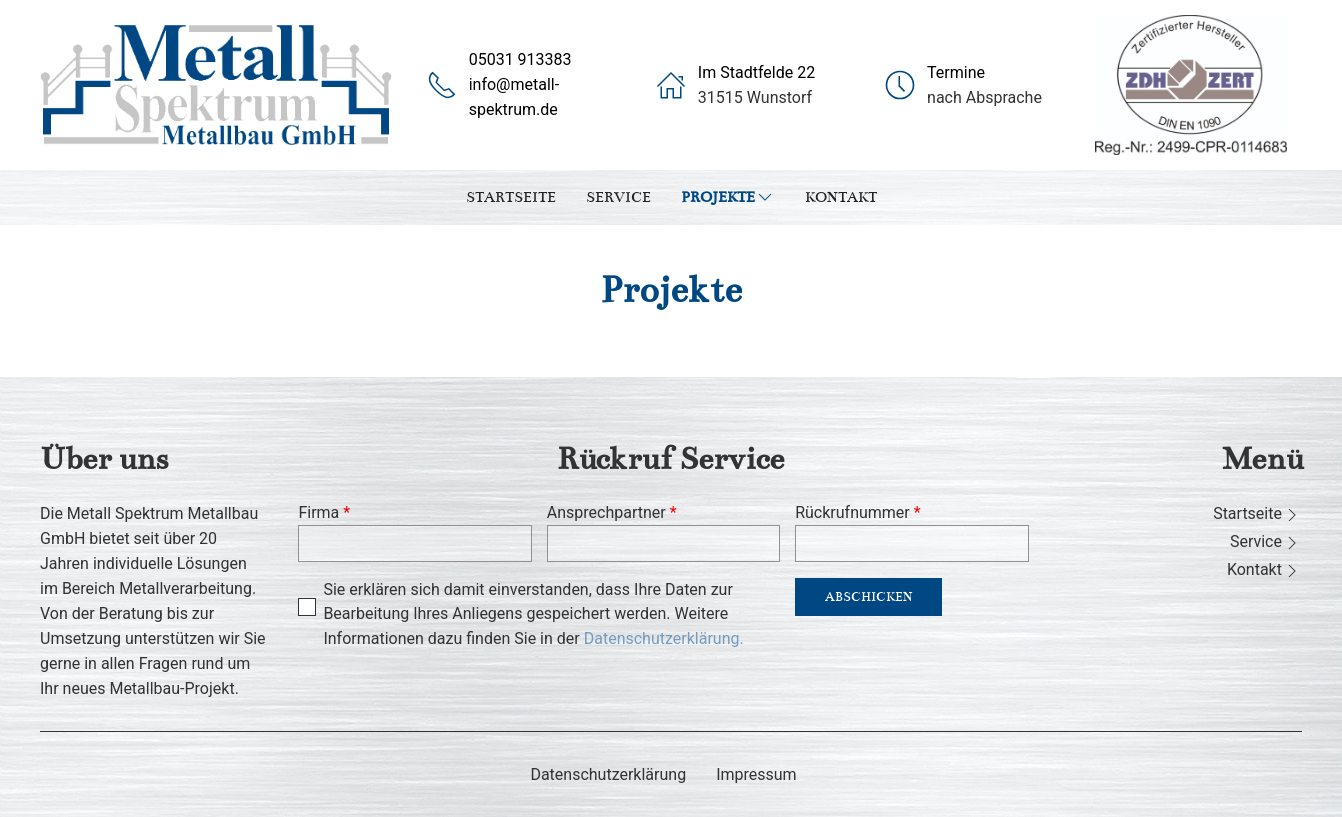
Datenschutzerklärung (608, 774)
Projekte (728, 197)
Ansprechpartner (612, 512)
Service (618, 197)
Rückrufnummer (857, 512)
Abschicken (868, 597)
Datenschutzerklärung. (664, 638)
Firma (324, 512)
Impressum (756, 774)
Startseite (511, 197)
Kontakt (841, 197)
